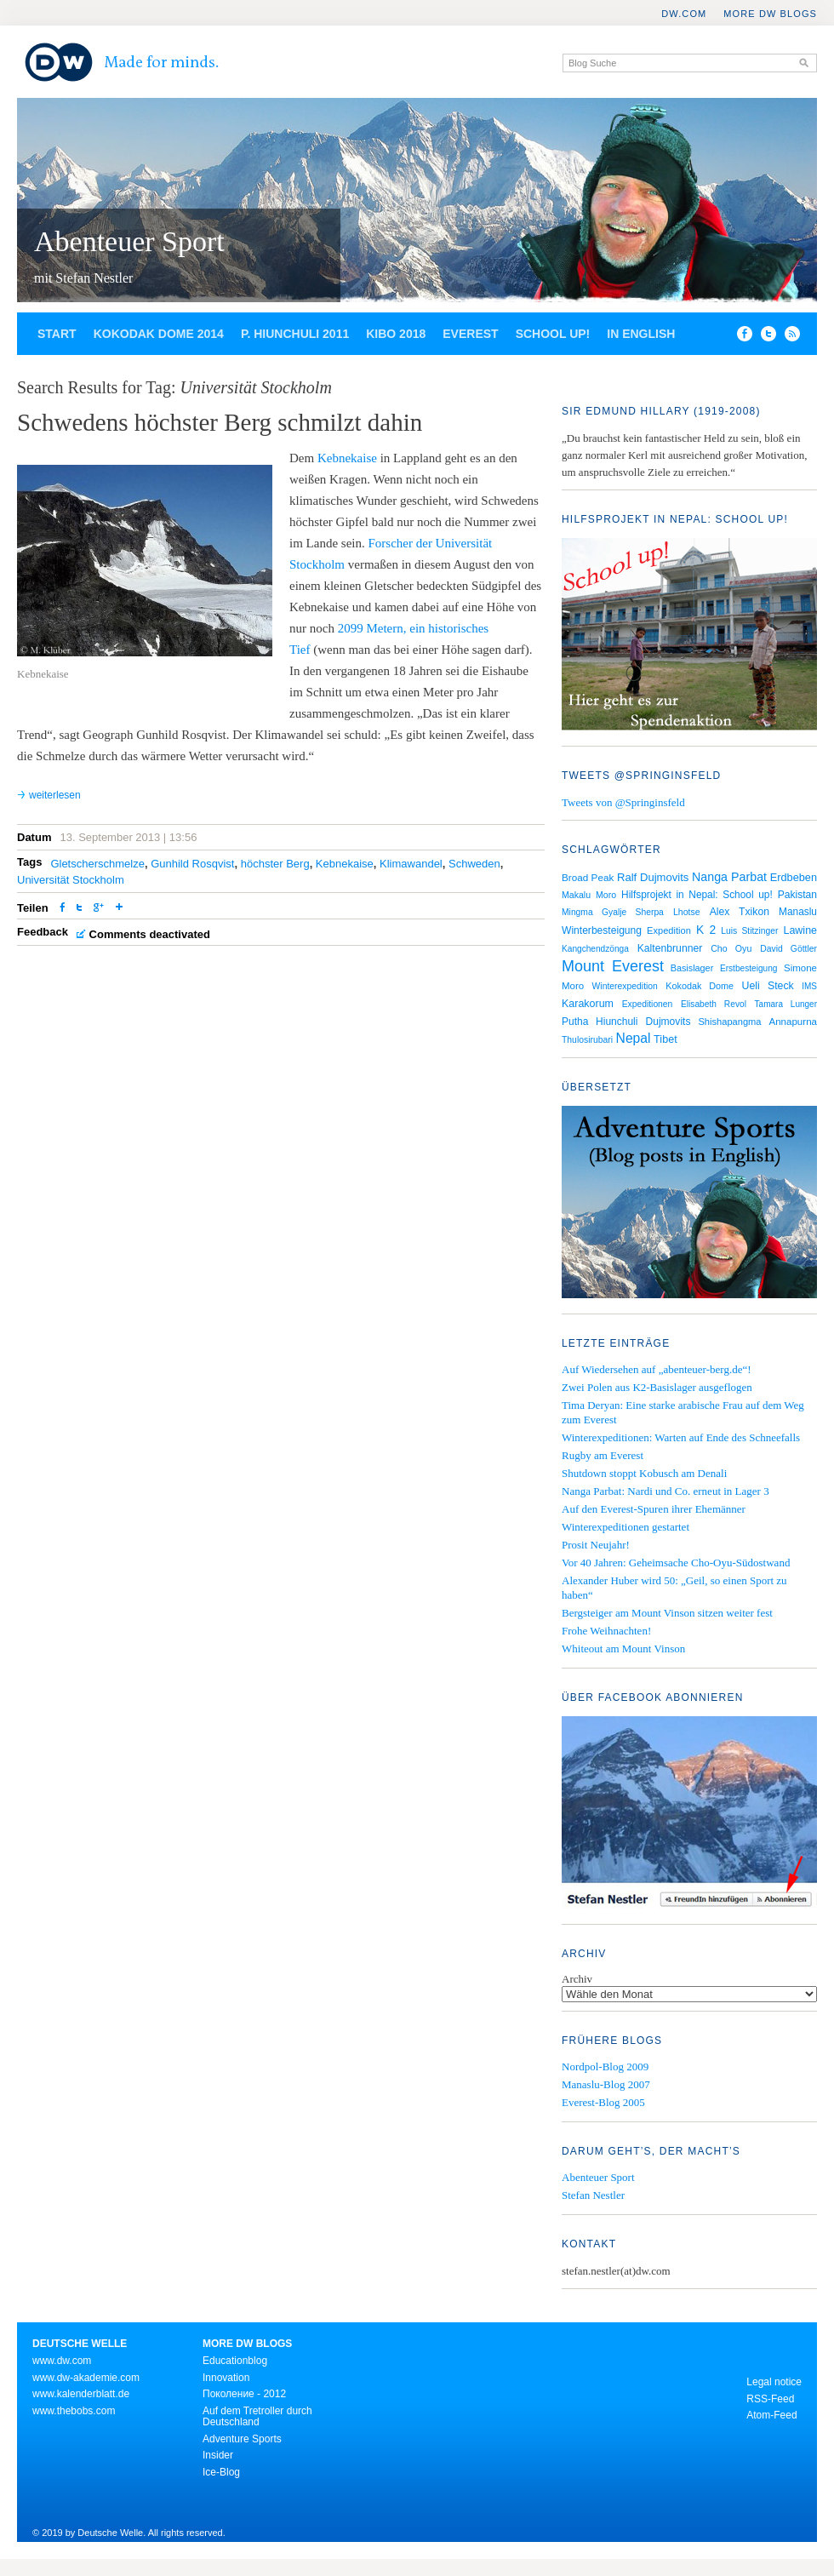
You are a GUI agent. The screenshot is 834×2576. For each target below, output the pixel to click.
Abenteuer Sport (129, 241)
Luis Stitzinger (749, 931)
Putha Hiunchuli (599, 1022)
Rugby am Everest (602, 1455)
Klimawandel (411, 863)
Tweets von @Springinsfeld (623, 802)
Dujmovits (667, 1022)
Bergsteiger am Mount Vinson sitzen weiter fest (667, 1612)
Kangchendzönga (595, 948)
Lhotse (686, 912)
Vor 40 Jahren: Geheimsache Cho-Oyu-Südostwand (676, 1562)
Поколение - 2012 (244, 2394)
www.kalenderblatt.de (80, 2394)
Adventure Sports (242, 2439)
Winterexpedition (625, 986)
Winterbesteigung (602, 930)
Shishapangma (729, 1021)
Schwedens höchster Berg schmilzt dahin (219, 422)
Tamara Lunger (786, 1004)
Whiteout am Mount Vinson (623, 1648)
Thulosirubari (587, 1040)
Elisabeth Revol (713, 1004)
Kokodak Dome (699, 986)
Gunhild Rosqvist (192, 863)
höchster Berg (275, 863)
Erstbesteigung (749, 968)
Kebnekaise (347, 458)
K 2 (706, 929)
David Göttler (788, 948)
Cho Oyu (731, 948)
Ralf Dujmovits (652, 877)
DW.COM (683, 14)
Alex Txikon (739, 912)
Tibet (665, 1039)
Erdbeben (793, 877)
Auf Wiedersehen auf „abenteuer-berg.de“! (656, 1369)
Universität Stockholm (70, 879)
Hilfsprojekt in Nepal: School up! (697, 895)
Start (57, 334)
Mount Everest (613, 966)
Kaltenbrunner (670, 948)
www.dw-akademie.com (86, 2378)
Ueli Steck (768, 986)
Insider (218, 2455)
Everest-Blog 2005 (603, 2102)
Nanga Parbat (729, 877)
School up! (553, 334)
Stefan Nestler (593, 2195)
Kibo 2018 (396, 334)
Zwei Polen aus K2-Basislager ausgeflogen (657, 1387)
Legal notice (774, 2382)
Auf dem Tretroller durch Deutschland (257, 2417)
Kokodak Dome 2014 (159, 334)
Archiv (577, 1978)
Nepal (633, 1038)
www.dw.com (61, 2361)
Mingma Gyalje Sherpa (613, 912)
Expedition (669, 930)
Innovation (226, 2378)
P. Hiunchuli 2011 (295, 334)
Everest (470, 334)
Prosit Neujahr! (596, 1544)
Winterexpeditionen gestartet (625, 1526)
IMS (809, 986)
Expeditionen (647, 1004)
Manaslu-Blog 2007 (606, 2084)
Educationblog (235, 2361)
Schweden (474, 863)
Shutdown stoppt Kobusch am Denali (644, 1473)
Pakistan (797, 895)
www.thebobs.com (73, 2411)
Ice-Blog (221, 2472)
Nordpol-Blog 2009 (605, 2066)
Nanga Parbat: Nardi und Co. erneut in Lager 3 (665, 1491)
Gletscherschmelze (97, 863)
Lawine (800, 930)
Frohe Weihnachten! (606, 1630)
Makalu (576, 895)
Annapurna (792, 1021)
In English (641, 334)
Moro (606, 895)
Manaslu (798, 912)
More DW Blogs (770, 14)
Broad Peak (588, 877)
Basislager (692, 968)
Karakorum (588, 1004)
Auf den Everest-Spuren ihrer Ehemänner (653, 1509)
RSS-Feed (770, 2399)
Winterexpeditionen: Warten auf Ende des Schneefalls (681, 1437)
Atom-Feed (771, 2415)
